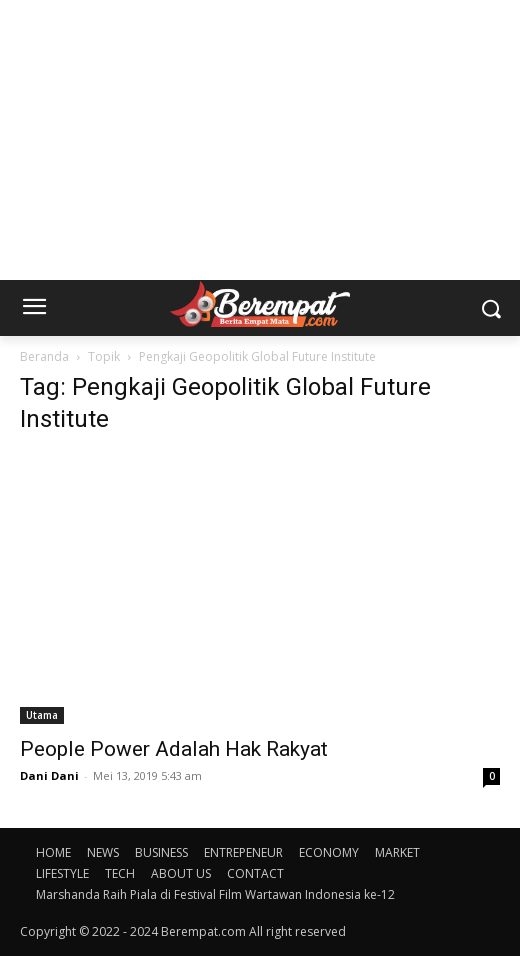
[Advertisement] (260, 140)
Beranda (44, 356)
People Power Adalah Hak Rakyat (174, 749)
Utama (42, 715)
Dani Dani (49, 775)
